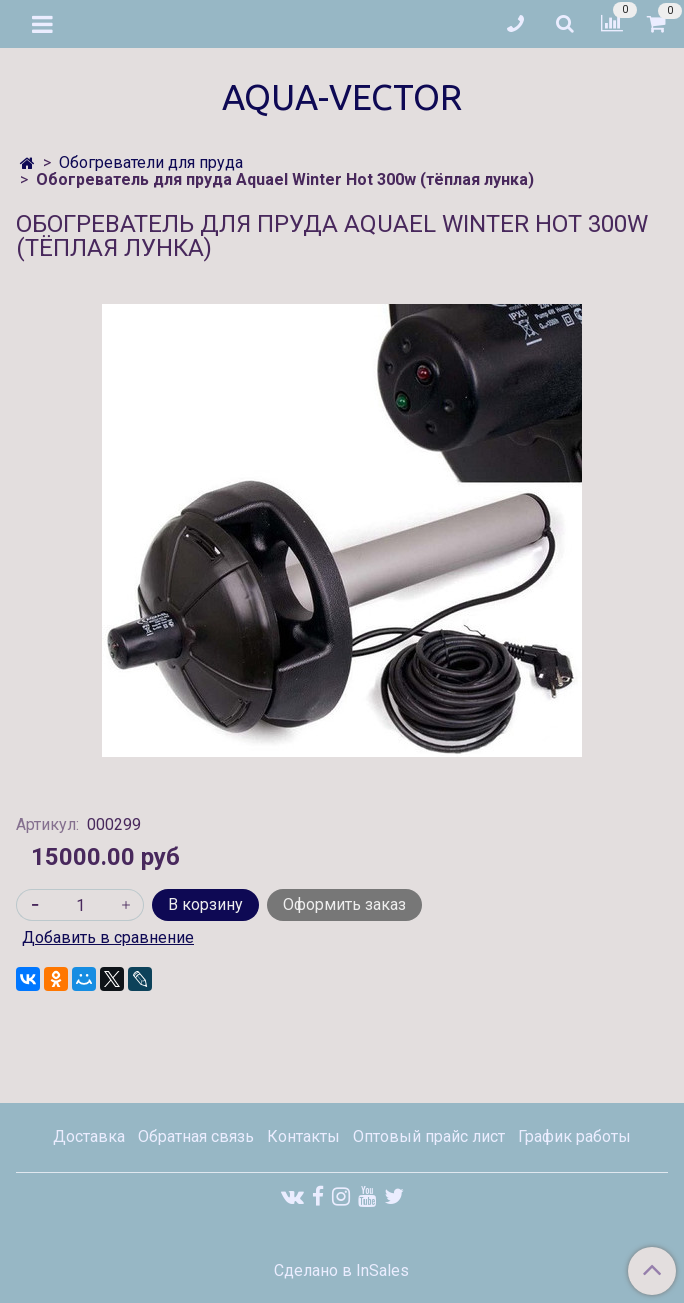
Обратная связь (196, 1136)
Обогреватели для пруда (151, 162)
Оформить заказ (344, 904)
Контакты (303, 1136)
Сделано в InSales (341, 1271)
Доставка (89, 1136)
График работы (574, 1136)
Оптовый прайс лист (429, 1136)
